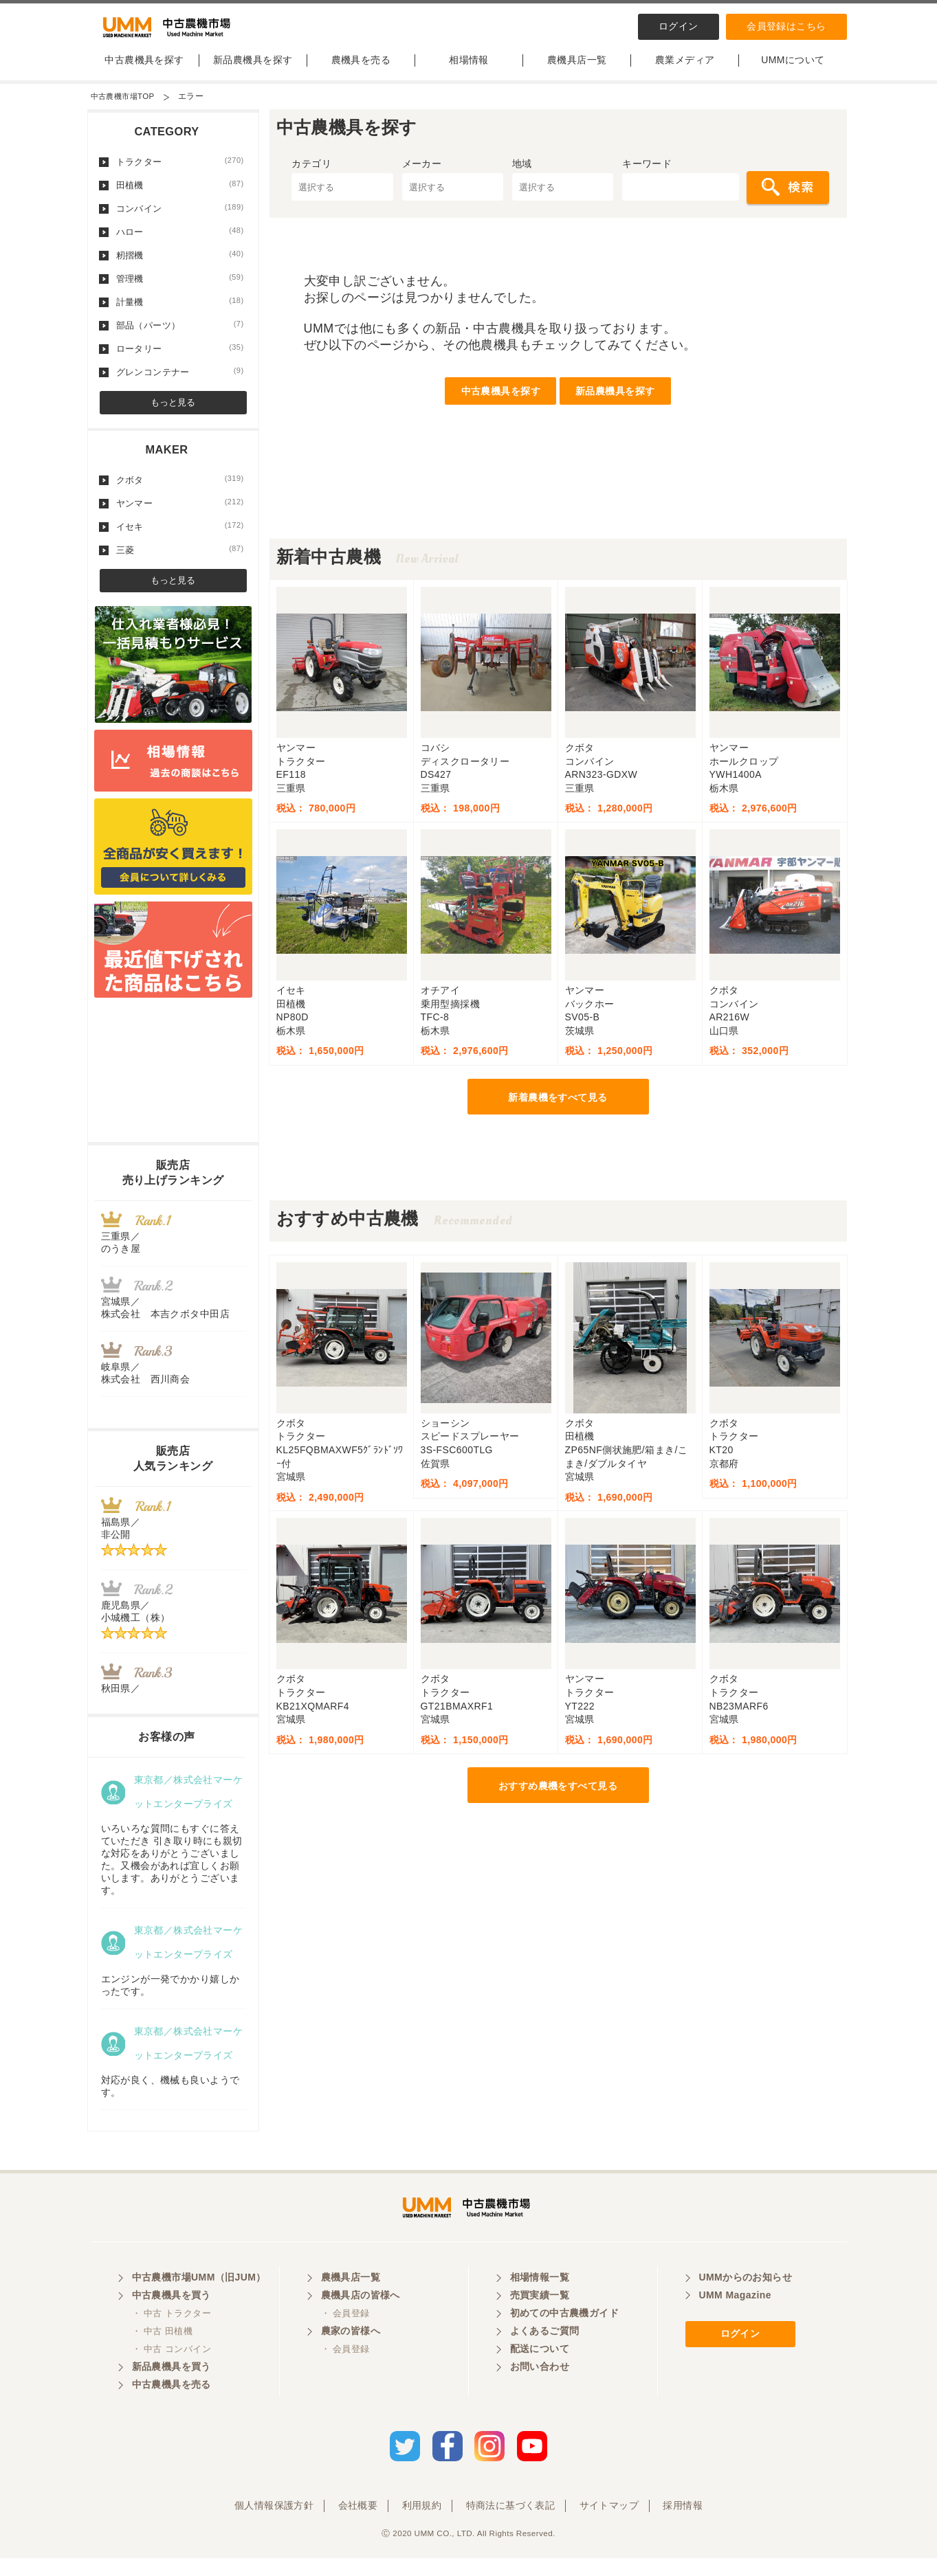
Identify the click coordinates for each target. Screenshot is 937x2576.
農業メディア (685, 70)
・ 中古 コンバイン (171, 2371)
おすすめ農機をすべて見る (557, 1796)
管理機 (180, 289)
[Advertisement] (558, 519)
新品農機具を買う (171, 2388)
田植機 (180, 195)
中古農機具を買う (171, 2316)
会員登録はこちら (786, 26)
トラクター (180, 172)
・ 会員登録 (345, 2335)
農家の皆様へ (351, 2352)
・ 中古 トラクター (171, 2335)
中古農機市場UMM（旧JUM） (199, 2299)
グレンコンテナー (180, 382)
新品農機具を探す (252, 70)
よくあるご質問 (545, 2352)
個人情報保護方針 (273, 2523)
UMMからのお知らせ (746, 2299)
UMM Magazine (735, 2316)
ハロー (180, 242)
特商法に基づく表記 (510, 2523)
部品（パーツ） (180, 336)
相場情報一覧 (540, 2299)
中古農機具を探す (144, 70)
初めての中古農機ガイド (564, 2334)
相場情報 (469, 70)
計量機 (180, 312)
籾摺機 (180, 265)
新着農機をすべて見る (557, 1108)
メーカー (422, 174)
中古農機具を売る (171, 2406)
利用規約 (422, 2523)
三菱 (180, 560)
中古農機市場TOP (125, 107)
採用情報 (683, 2523)
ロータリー (180, 359)
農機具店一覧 (577, 70)
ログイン (678, 26)
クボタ (180, 490)
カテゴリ (311, 174)
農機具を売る (361, 70)
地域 (522, 174)
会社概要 (358, 2523)
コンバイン (180, 219)
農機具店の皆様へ (360, 2316)
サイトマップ (609, 2523)
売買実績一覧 (540, 2316)
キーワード (647, 174)
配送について (540, 2370)
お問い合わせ (540, 2388)
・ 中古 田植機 (162, 2353)
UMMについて (792, 70)
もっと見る (173, 413)
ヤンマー (180, 513)
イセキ (180, 537)
